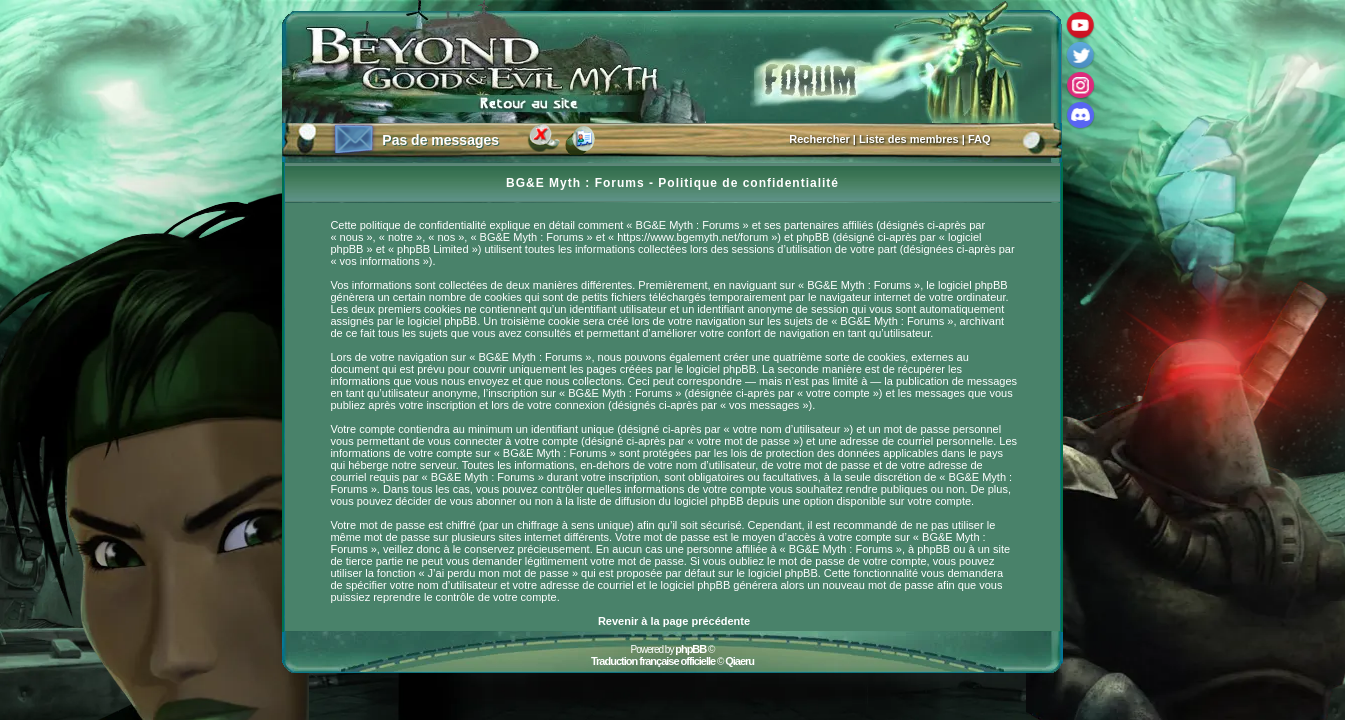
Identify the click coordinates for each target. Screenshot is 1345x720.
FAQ (979, 139)
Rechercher (819, 139)
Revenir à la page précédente (674, 621)
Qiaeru (739, 661)
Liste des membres (909, 139)
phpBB (690, 649)
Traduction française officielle (653, 661)
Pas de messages (440, 140)
